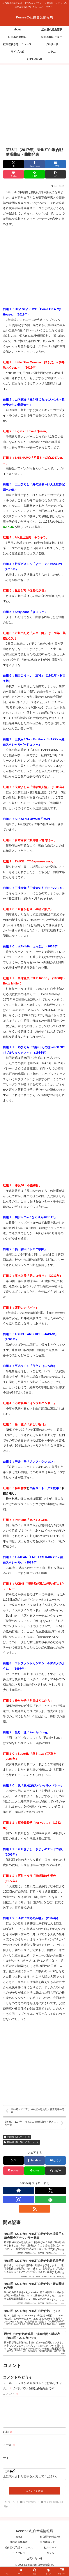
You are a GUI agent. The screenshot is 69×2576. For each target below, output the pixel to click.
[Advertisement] (34, 105)
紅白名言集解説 (19, 2547)
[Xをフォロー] (50, 2190)
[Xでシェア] (13, 164)
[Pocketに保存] (13, 174)
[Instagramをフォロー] (18, 2199)
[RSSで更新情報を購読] (34, 2209)
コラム (50, 2558)
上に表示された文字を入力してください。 (31, 2482)
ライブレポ (18, 2558)
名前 (8, 2437)
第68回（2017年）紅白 (17, 2137)
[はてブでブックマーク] (55, 164)
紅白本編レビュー (50, 2547)
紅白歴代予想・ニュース (19, 2553)
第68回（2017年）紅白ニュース (21, 2142)
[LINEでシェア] (34, 174)
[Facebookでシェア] (34, 164)
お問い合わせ (34, 2564)
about (18, 2542)
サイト (7, 2463)
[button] (55, 174)
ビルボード (50, 2553)
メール (9, 2450)
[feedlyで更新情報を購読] (50, 2199)
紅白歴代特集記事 (50, 2542)
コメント (10, 2393)
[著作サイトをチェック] (18, 2190)
